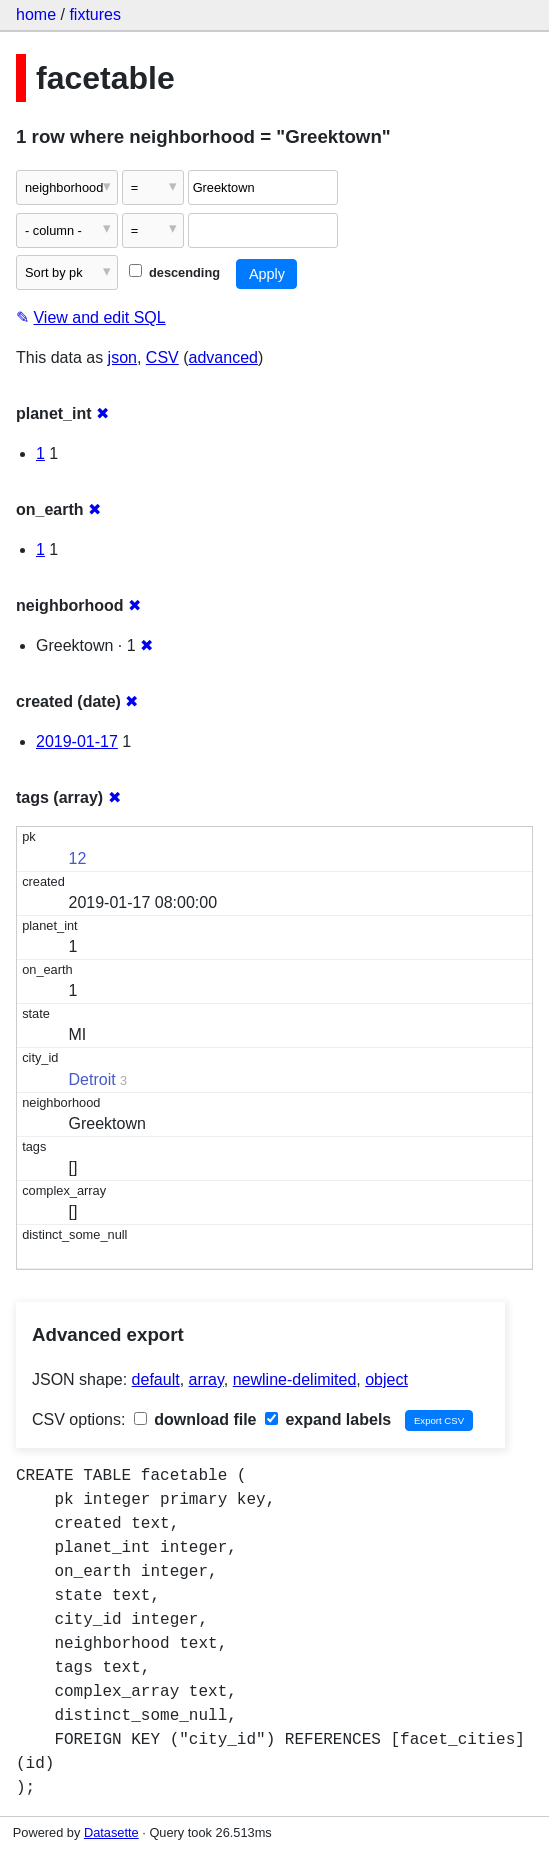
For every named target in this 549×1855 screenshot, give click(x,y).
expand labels (328, 1419)
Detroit (92, 1079)
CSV (162, 357)
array (206, 1379)
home (36, 14)
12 (78, 858)
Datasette (111, 1832)
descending (174, 272)
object (386, 1379)
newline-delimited (295, 1379)
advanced (223, 357)
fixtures (95, 14)
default (156, 1379)
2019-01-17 (77, 741)
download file (195, 1419)
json (122, 357)
